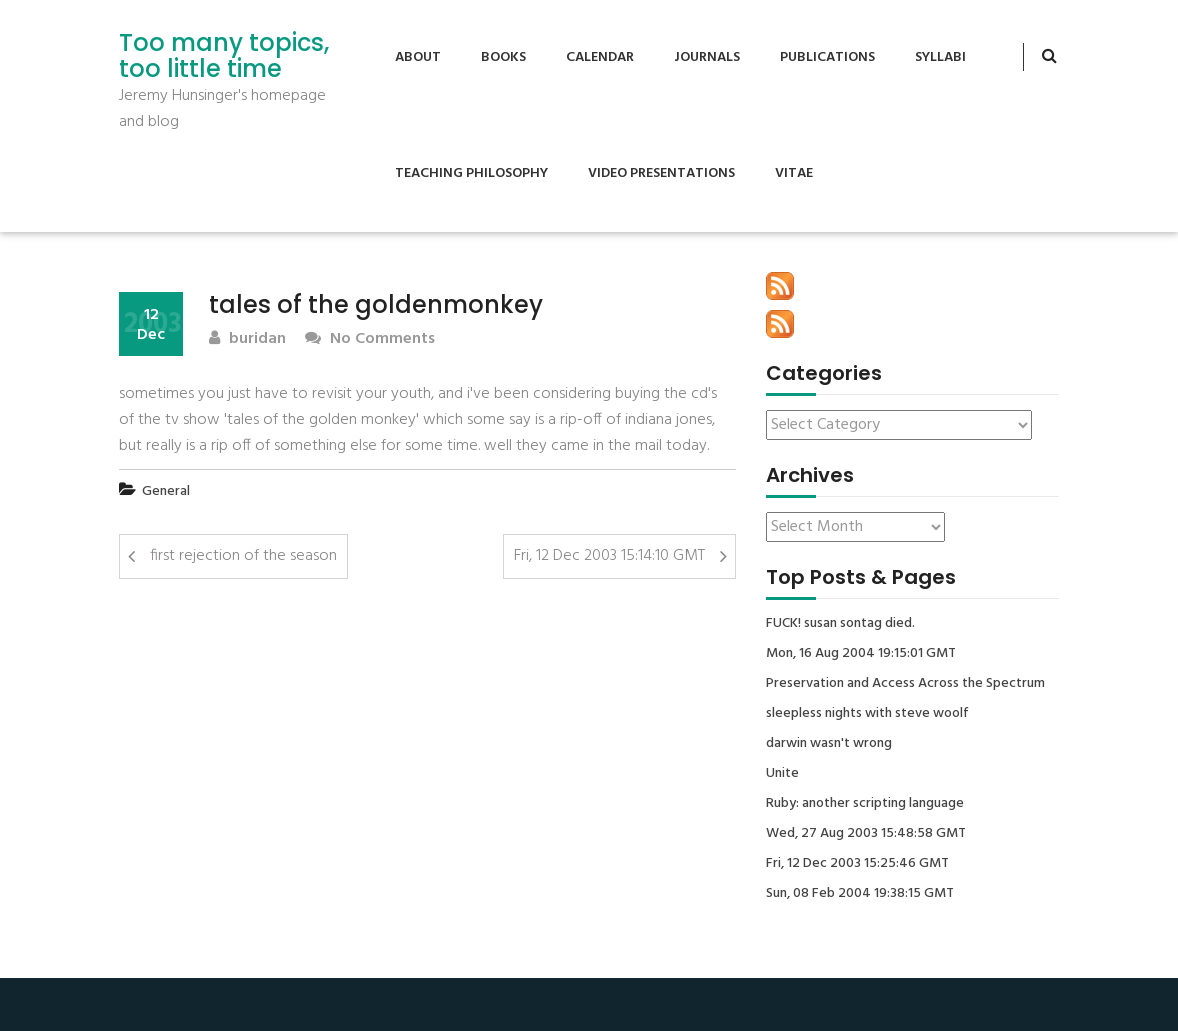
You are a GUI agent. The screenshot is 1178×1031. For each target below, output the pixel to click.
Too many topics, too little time (224, 56)
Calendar (600, 57)
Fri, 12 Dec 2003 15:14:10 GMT (609, 556)
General (166, 491)
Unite (782, 774)
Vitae (794, 173)
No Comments (370, 339)
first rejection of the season (243, 556)
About (418, 57)
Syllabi (940, 57)
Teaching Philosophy (471, 173)
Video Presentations (661, 173)
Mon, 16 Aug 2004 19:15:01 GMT (861, 654)
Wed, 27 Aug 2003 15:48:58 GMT (866, 834)
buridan (247, 339)
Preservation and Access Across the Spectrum (905, 684)
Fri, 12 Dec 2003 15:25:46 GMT (857, 864)
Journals (707, 57)
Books (503, 57)
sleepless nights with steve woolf (867, 714)
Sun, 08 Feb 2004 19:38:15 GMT (860, 894)
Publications (827, 57)
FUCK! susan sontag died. (840, 624)
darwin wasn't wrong (829, 744)
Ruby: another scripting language (865, 804)
